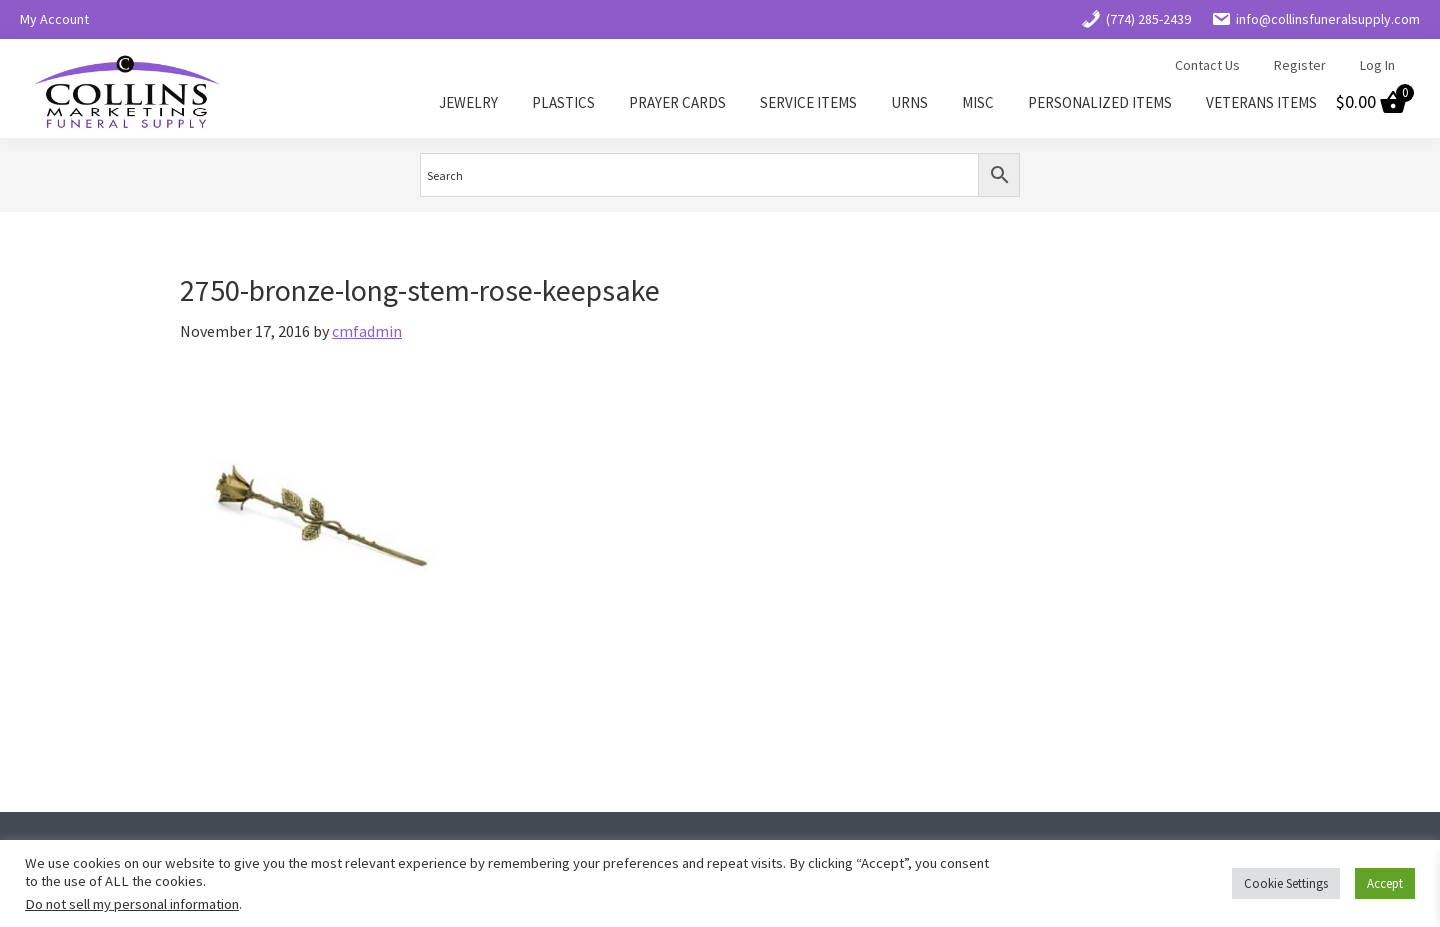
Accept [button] (1385, 883)
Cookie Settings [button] (1286, 883)
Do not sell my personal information (132, 904)
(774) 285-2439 (1136, 19)
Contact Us (1207, 65)
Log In (1377, 65)
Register (1300, 65)
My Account (54, 19)
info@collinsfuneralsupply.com (1315, 19)
